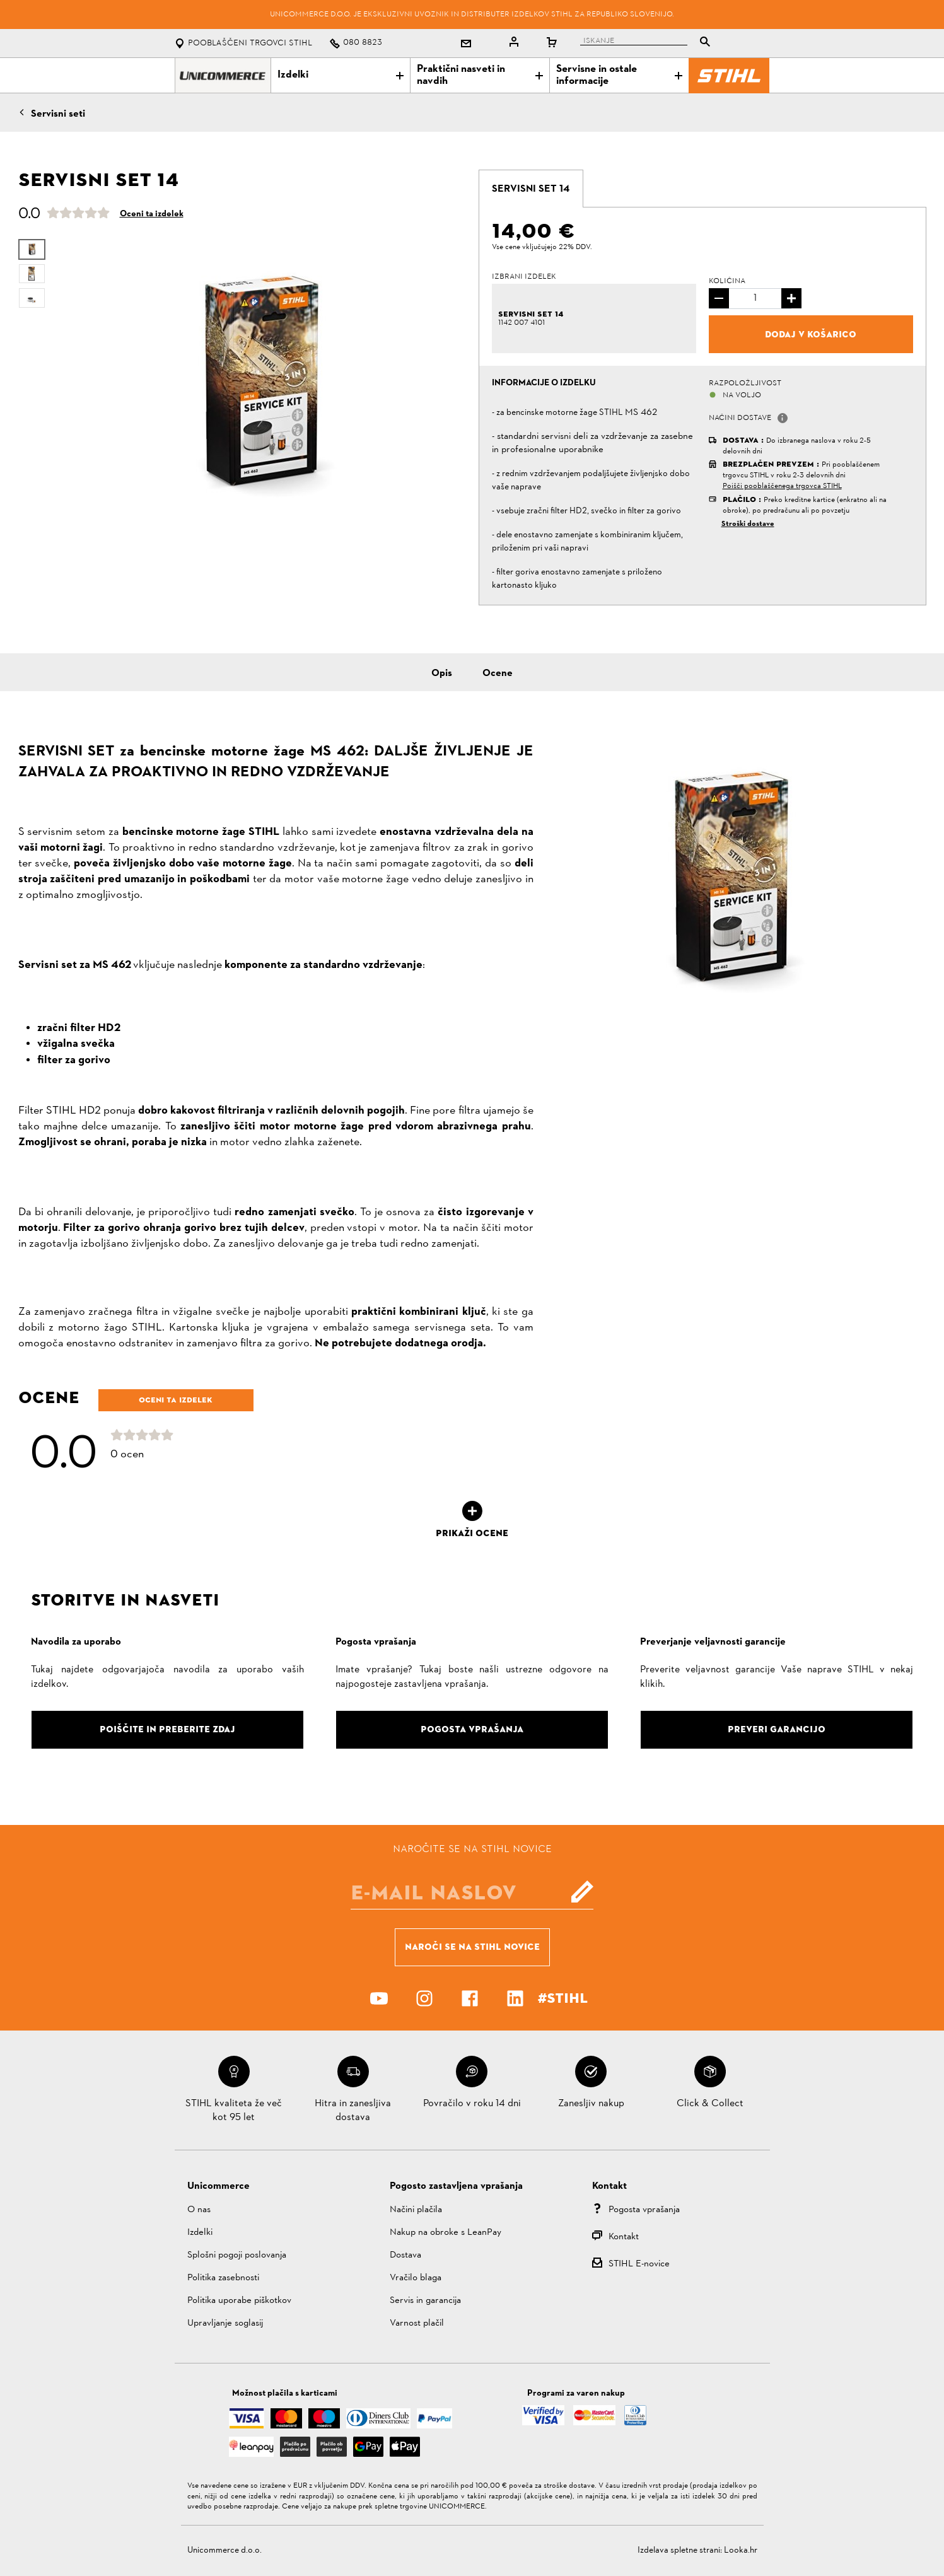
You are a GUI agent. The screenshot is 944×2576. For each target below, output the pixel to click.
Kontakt (624, 2237)
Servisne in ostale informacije (619, 75)
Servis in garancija (425, 2300)
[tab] (531, 188)
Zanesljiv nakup (591, 2104)
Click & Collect (710, 2104)
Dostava (405, 2255)
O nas (199, 2210)
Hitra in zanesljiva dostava (353, 2110)
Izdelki (340, 75)
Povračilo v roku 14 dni (472, 2104)
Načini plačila (416, 2210)
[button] (783, 418)
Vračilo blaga (415, 2278)
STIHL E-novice (639, 2264)
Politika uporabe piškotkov (239, 2300)
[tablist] (648, 43)
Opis (441, 673)
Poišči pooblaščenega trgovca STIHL (782, 486)
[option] (259, 382)
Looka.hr (740, 2550)
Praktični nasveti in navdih (480, 75)
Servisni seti (58, 114)
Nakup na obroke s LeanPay (445, 2232)
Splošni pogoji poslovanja (236, 2255)
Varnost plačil (417, 2323)
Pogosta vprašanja (644, 2210)
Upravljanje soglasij (225, 2323)
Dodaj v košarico (810, 334)
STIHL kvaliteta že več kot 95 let (233, 2110)
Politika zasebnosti (223, 2278)
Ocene (497, 673)
